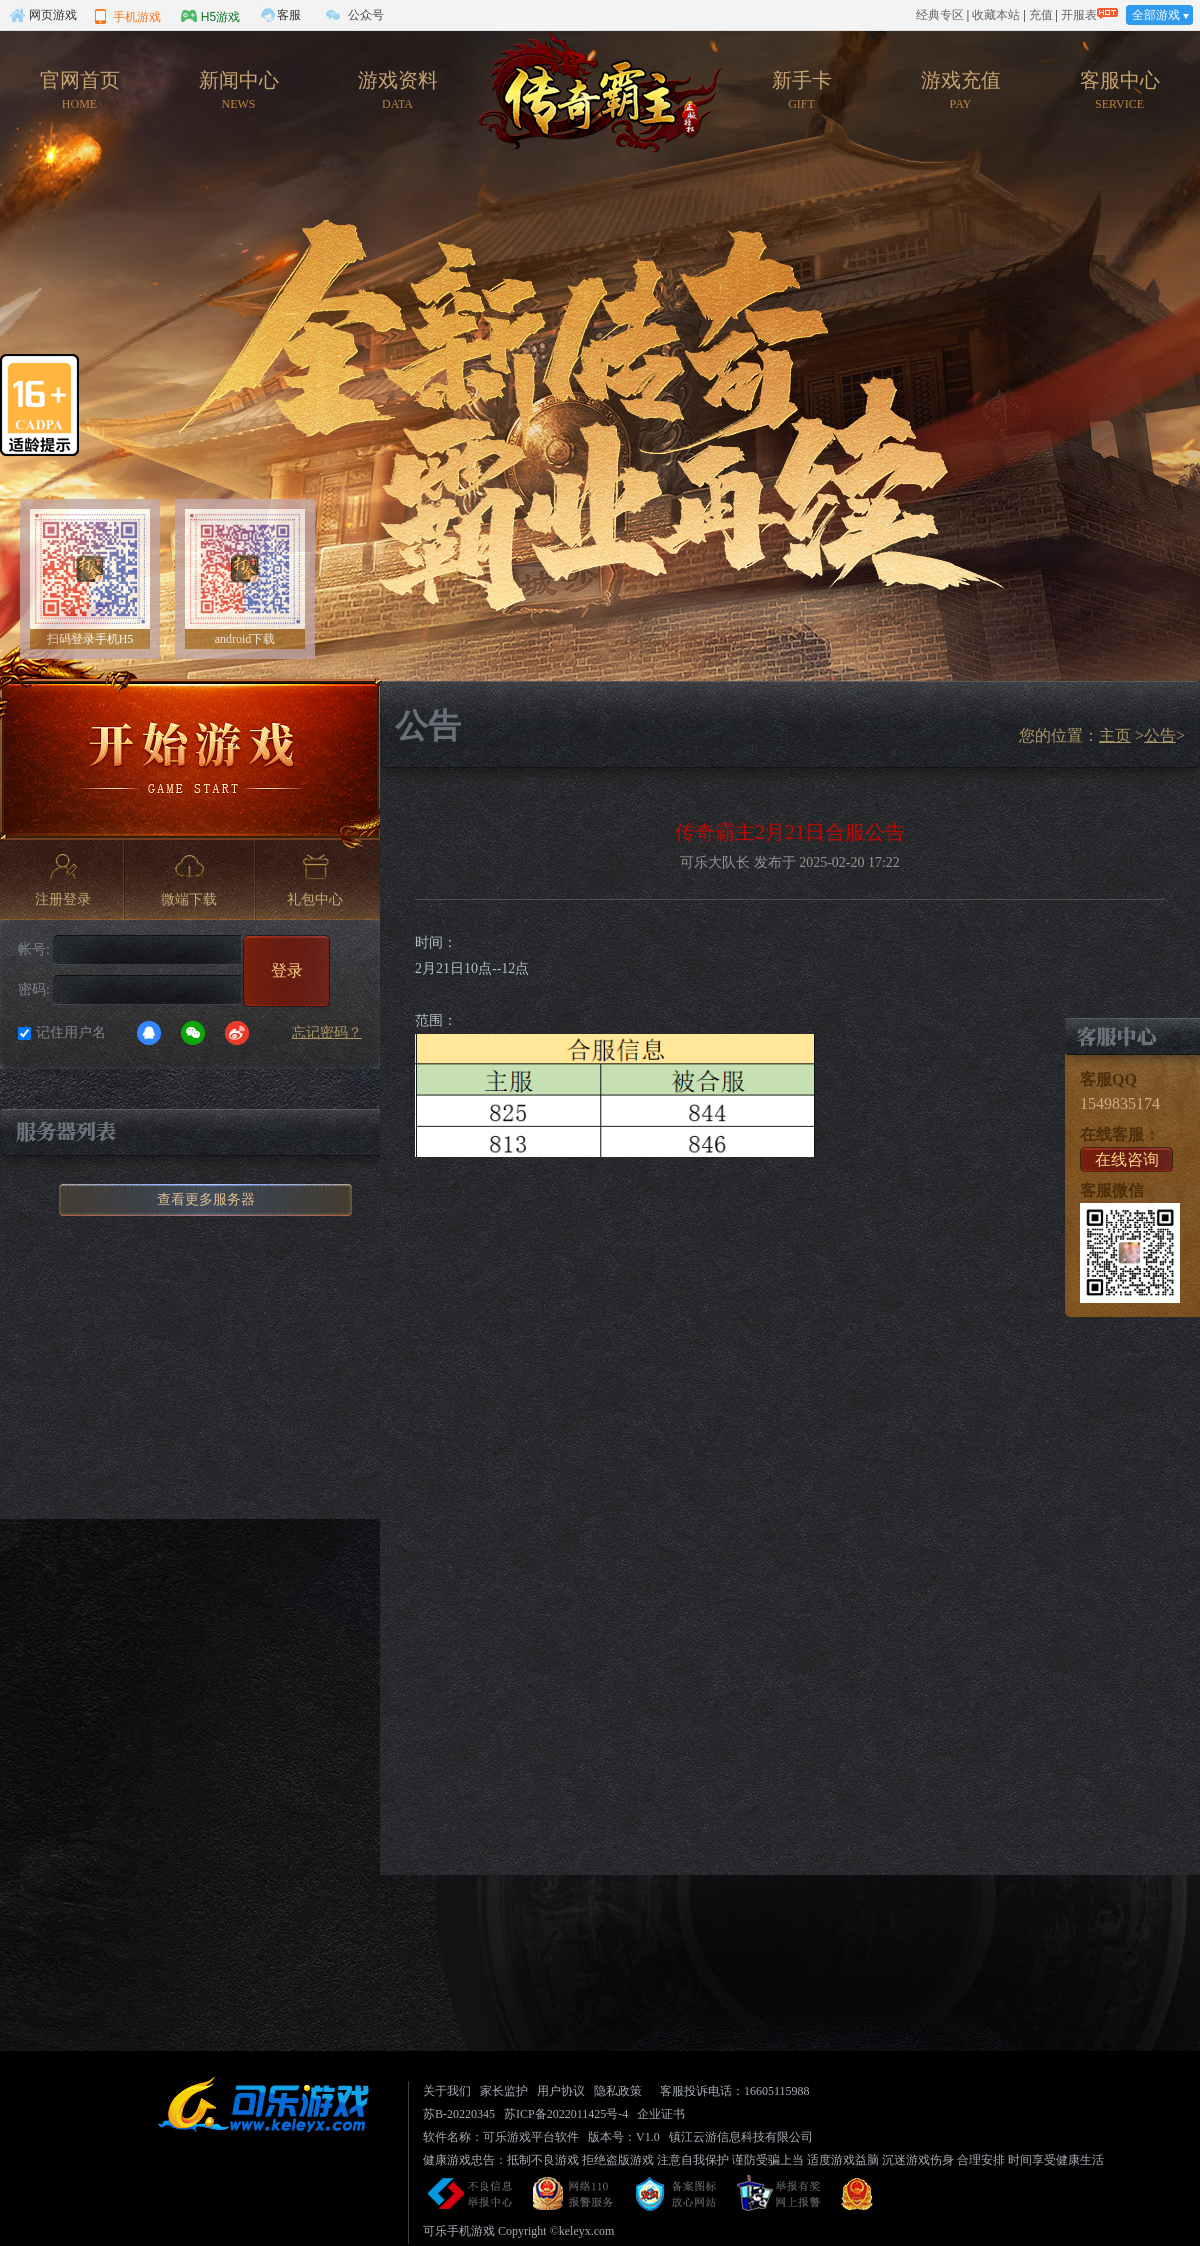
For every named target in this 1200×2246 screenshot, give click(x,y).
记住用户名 (71, 1032)
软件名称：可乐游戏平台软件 (501, 2137)
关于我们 (447, 2091)
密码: (34, 989)
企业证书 (661, 2114)
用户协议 (561, 2091)
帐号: (34, 949)
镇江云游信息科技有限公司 (741, 2137)
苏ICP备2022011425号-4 (566, 2114)
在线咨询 (1127, 1159)
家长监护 (504, 2091)
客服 (289, 15)
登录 (287, 970)
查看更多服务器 (206, 1199)
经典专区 (940, 15)
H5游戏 (210, 16)
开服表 (1079, 15)
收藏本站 (996, 15)
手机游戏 (127, 16)
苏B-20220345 (459, 2114)
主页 (1115, 735)
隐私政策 (618, 2091)
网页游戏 (43, 15)
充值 (1041, 15)
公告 (1160, 735)
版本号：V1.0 (624, 2137)
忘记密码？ (327, 1032)
